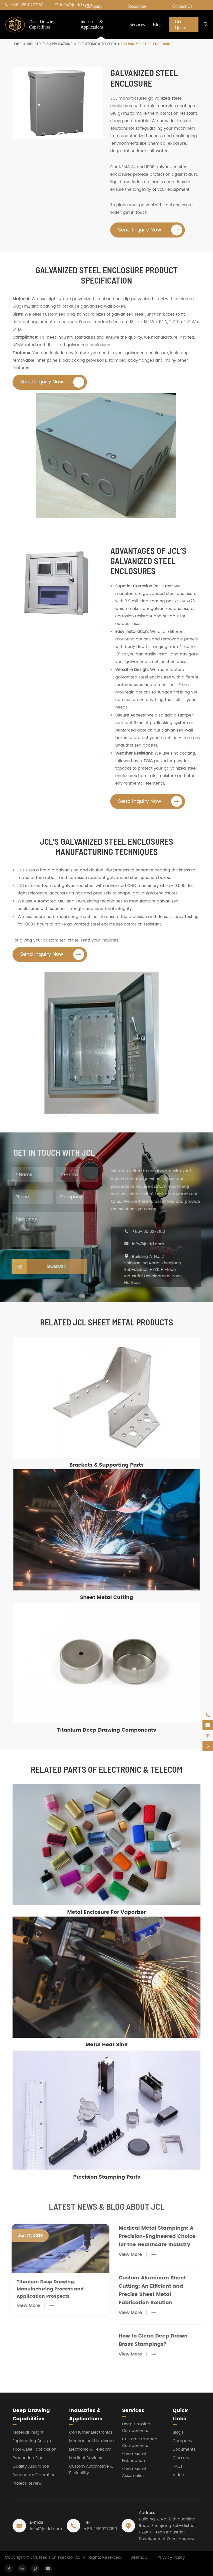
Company (93, 6)
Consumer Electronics (91, 2432)
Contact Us (182, 6)
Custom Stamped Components (139, 2442)
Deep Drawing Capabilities (42, 24)
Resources (137, 6)
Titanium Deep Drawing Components (106, 1730)
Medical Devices (85, 2458)
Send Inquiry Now (150, 230)
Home (17, 43)
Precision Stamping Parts (106, 2177)
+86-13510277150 (26, 5)
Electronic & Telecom (97, 43)
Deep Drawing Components (136, 2427)
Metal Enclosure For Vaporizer (106, 1912)
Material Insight (28, 2432)
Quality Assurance (31, 2466)
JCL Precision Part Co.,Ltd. (56, 2557)
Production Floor (29, 2458)
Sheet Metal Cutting (106, 1597)
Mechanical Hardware (91, 2441)
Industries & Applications (91, 24)
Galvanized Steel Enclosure (146, 43)
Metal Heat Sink (106, 2045)
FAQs (178, 2466)
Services (137, 24)
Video (178, 2475)
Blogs (158, 24)
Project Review (27, 2483)
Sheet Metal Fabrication (134, 2457)
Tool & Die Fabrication (34, 2449)
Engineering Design (32, 2441)
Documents (184, 2449)
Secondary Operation (34, 2475)
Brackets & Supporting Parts (106, 1465)
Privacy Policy (171, 2557)
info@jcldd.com (76, 5)
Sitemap (139, 2557)
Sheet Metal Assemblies (134, 2472)
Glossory (181, 2458)
